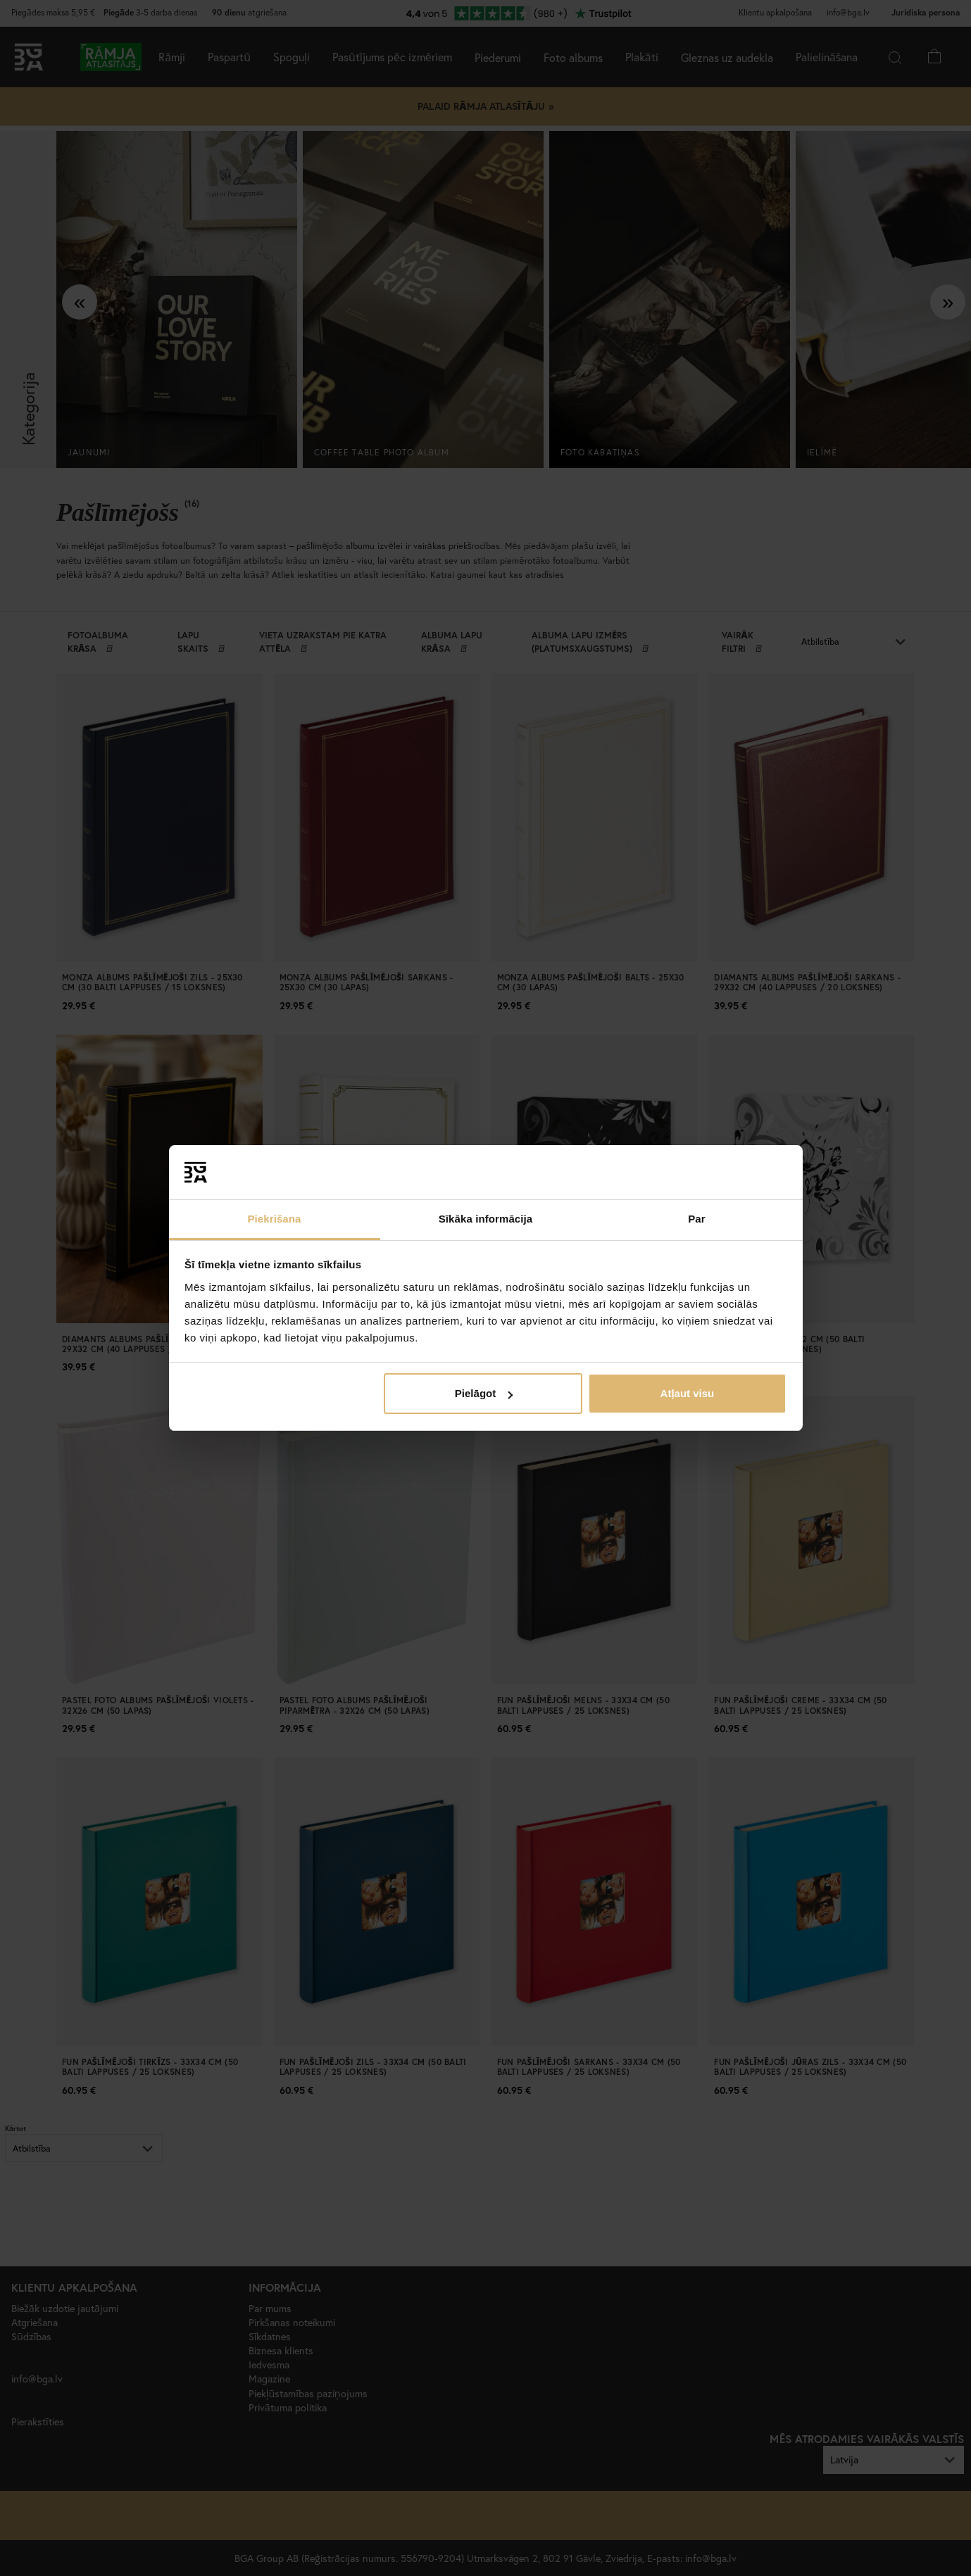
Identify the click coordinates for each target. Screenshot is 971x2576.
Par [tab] (697, 1219)
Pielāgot (484, 1393)
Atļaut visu (687, 1393)
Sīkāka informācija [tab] (486, 1219)
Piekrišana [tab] (274, 1219)
